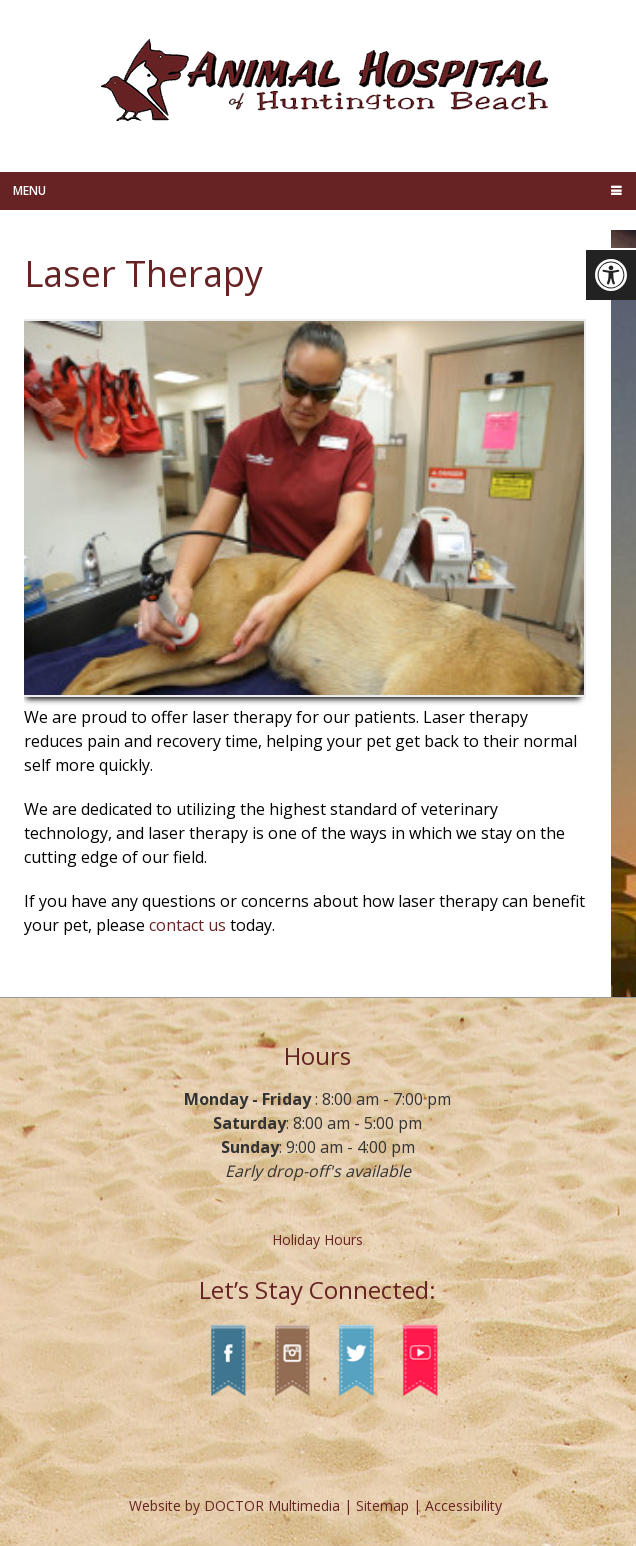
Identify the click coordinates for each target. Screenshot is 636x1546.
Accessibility (463, 1505)
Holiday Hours (317, 1239)
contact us (187, 925)
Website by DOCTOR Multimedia (234, 1505)
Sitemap (382, 1505)
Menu (29, 190)
